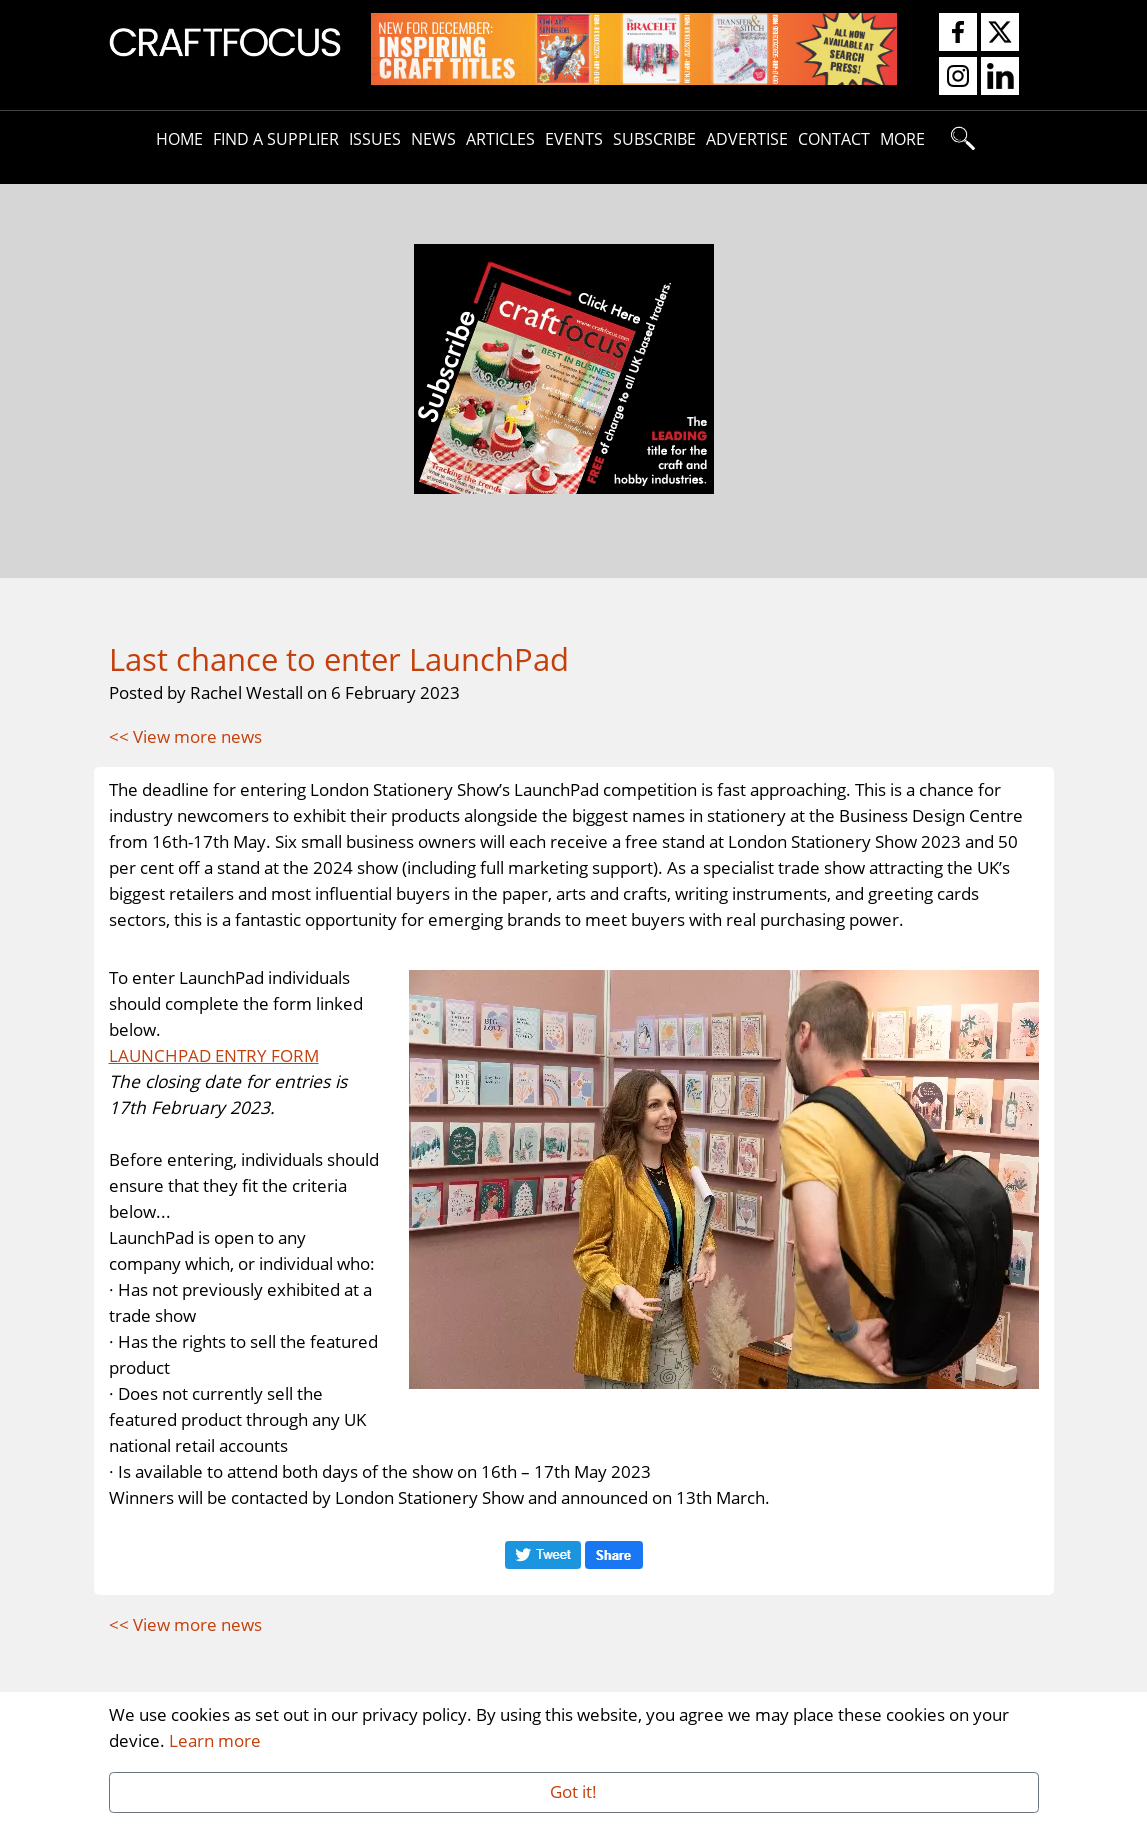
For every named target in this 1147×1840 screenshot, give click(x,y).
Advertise (747, 139)
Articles (500, 139)
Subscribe (654, 139)
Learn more (215, 1740)
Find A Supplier (276, 139)
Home (179, 139)
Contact (834, 139)
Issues (375, 139)
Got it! (573, 1791)
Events (574, 139)
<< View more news (185, 736)
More (902, 139)
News (433, 139)
